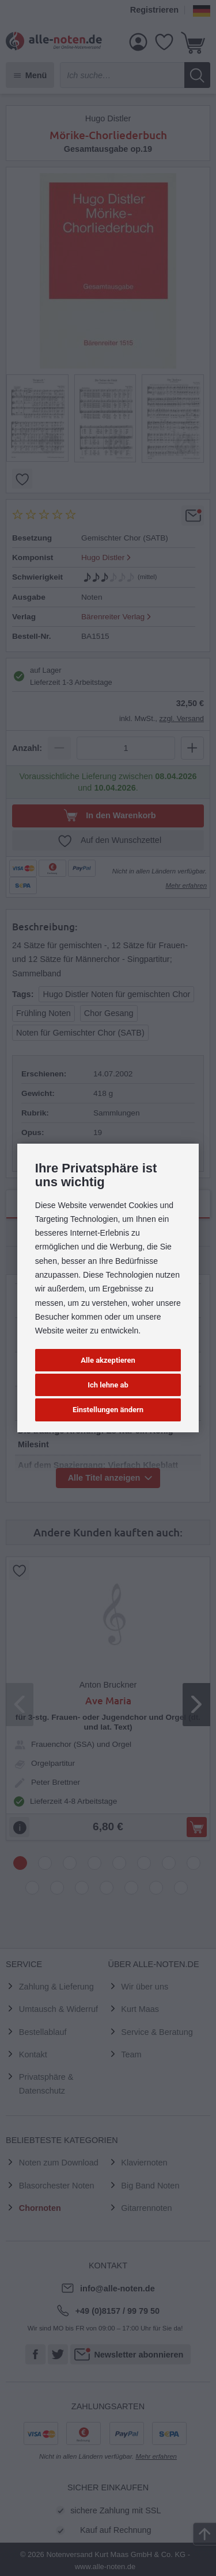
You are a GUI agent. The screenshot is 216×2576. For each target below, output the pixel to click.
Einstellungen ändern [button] (108, 1409)
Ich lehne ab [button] (108, 1385)
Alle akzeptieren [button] (108, 1360)
